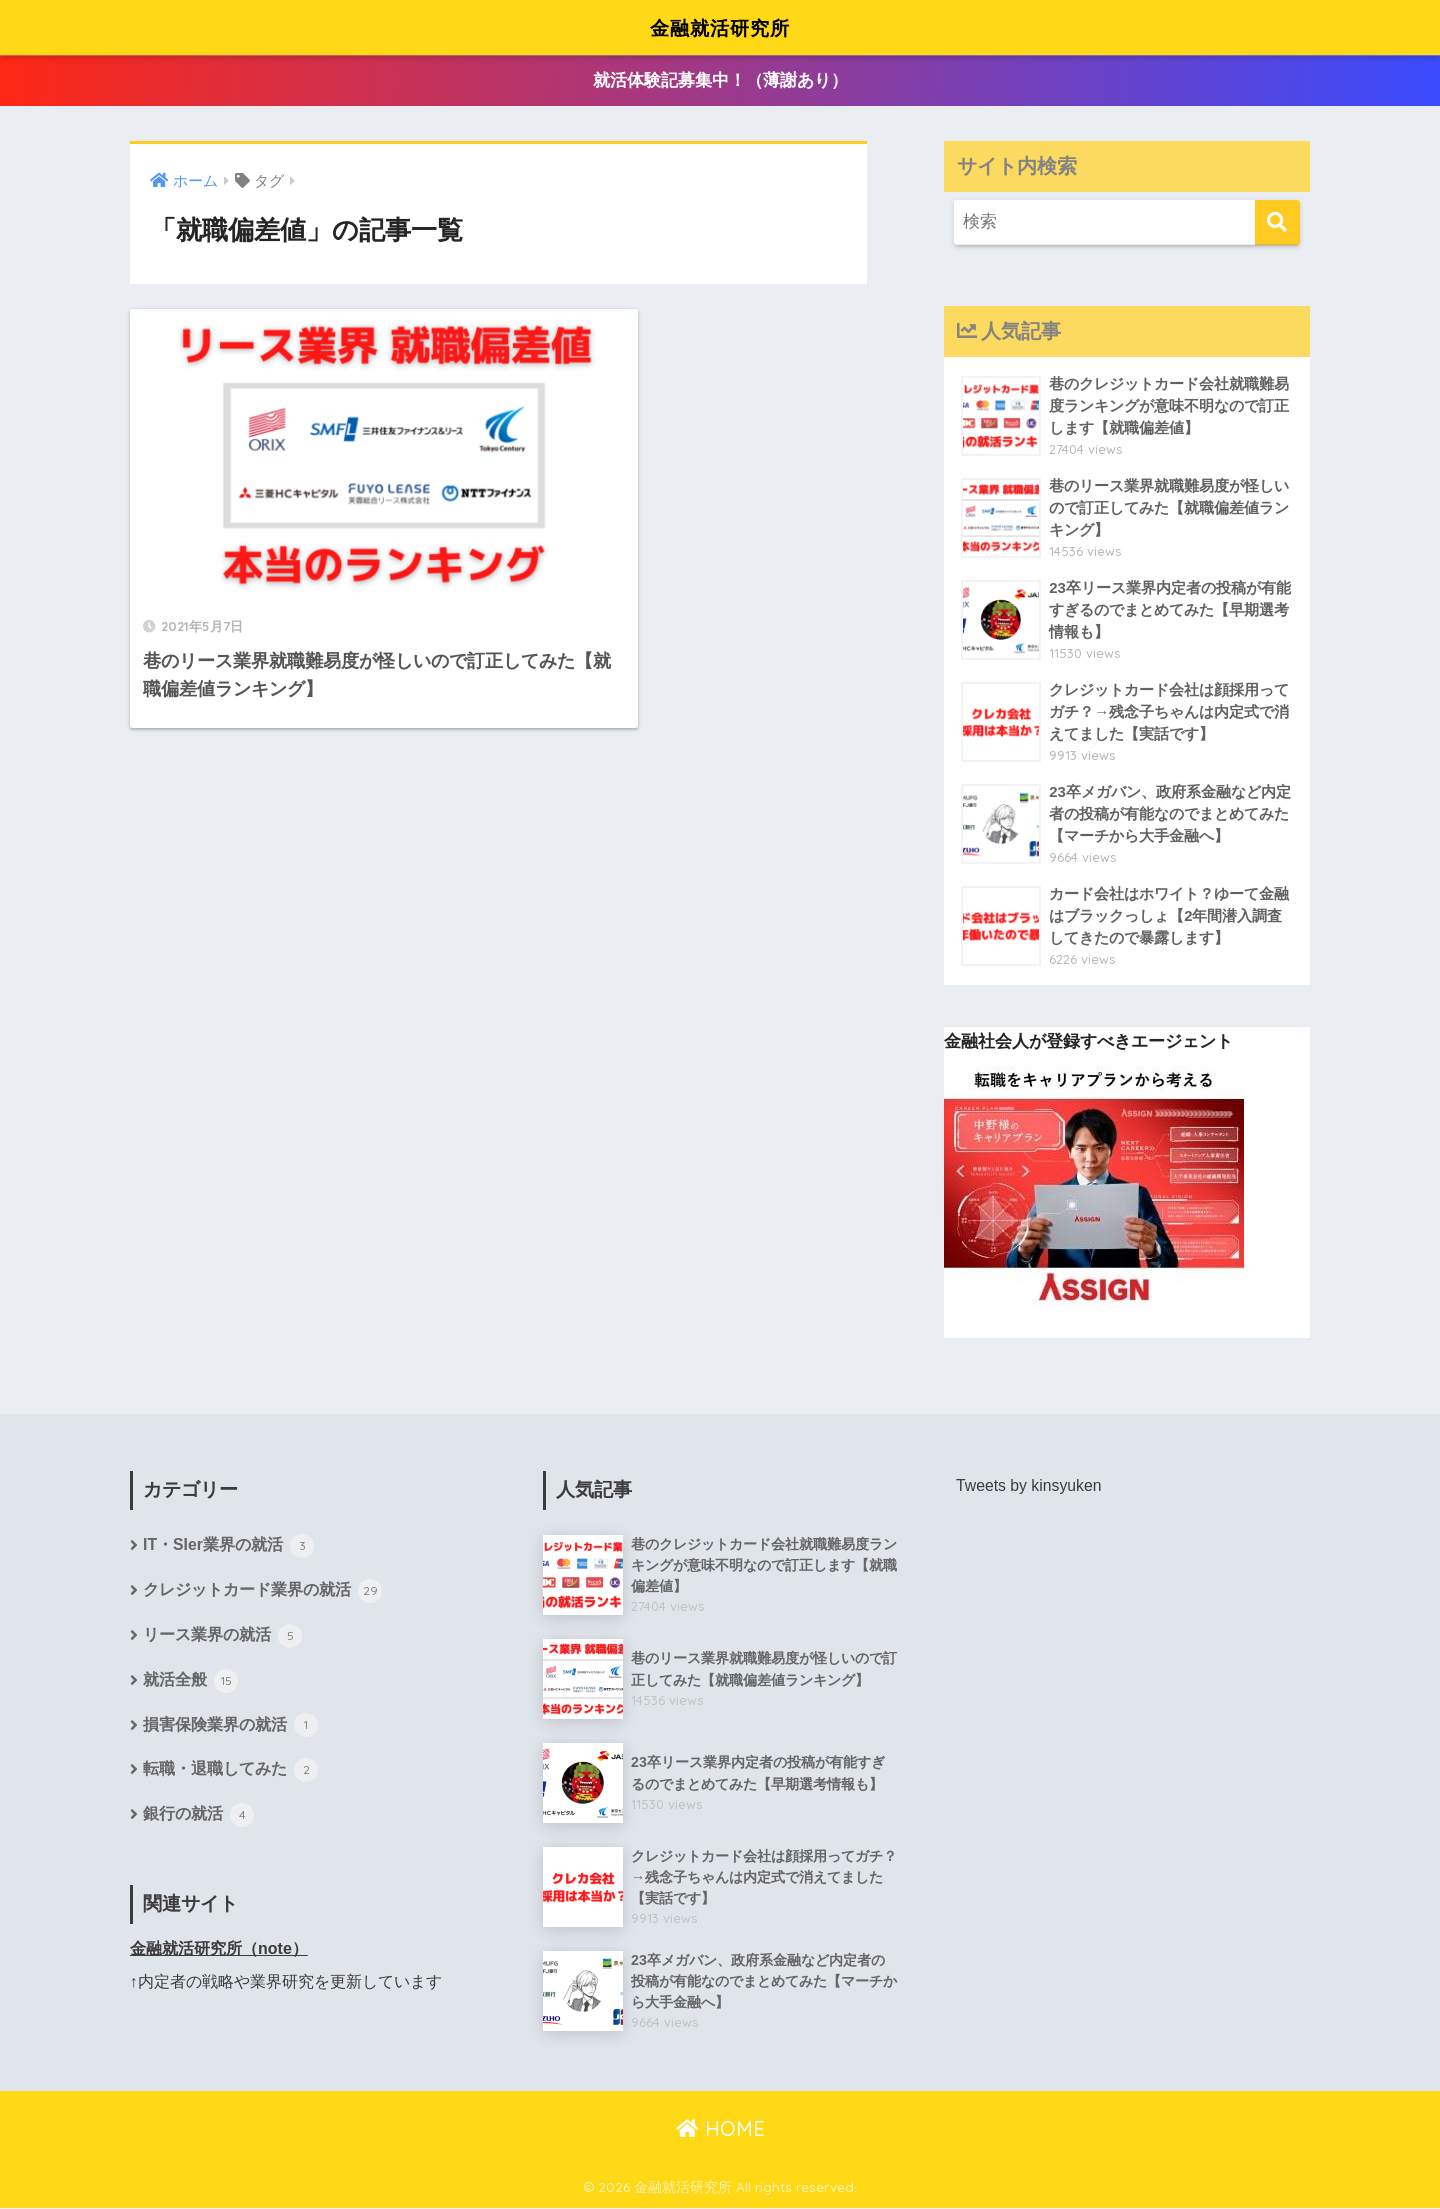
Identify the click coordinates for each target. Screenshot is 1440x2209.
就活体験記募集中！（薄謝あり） (720, 81)
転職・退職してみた (230, 1773)
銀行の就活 (198, 1818)
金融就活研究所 (720, 26)
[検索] (1277, 222)
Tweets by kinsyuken (1029, 1485)
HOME (720, 2129)
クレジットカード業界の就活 (262, 1593)
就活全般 (190, 1683)
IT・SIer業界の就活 (229, 1548)
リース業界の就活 (222, 1638)
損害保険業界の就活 (230, 1728)
